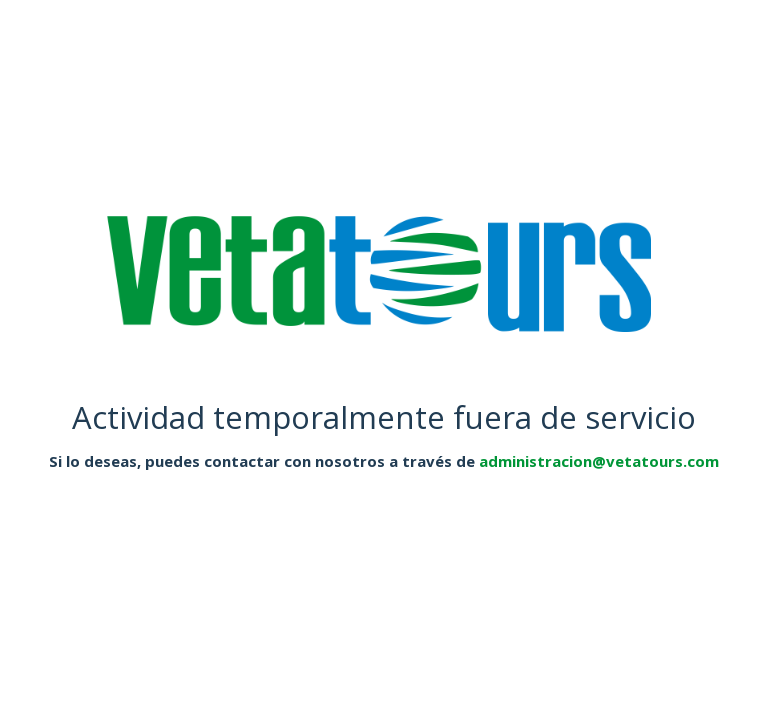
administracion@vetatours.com (599, 461)
